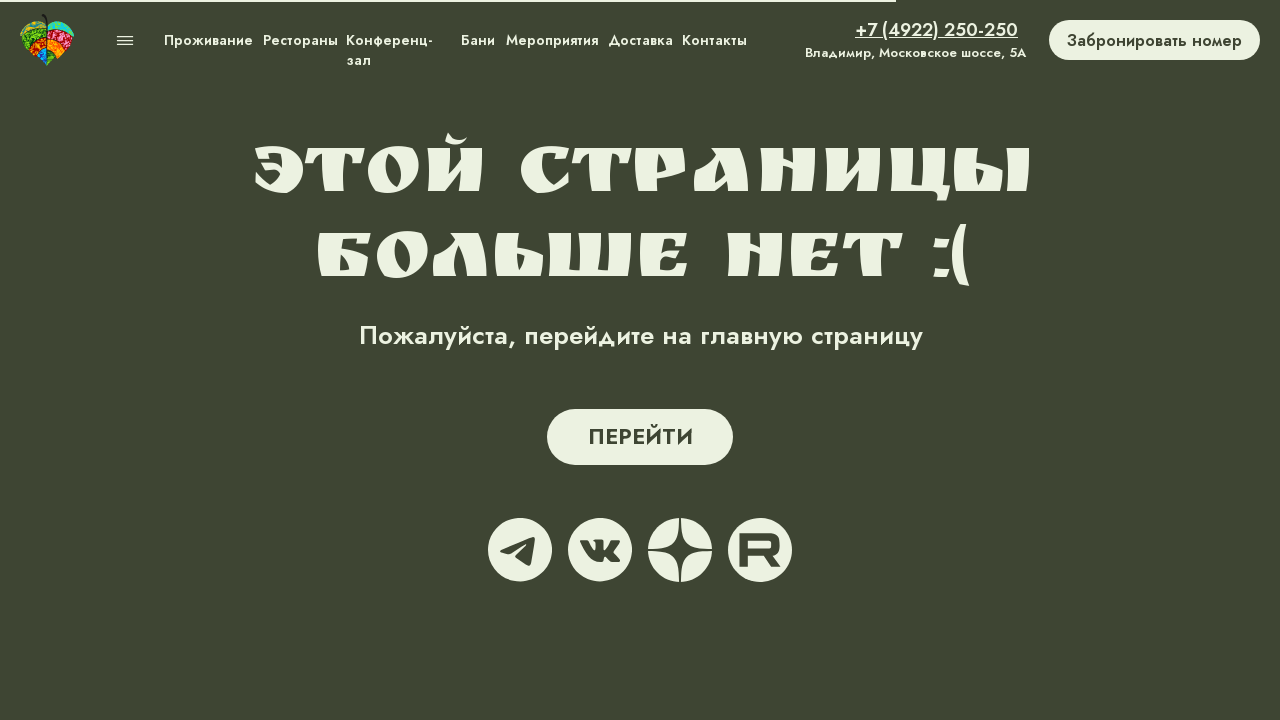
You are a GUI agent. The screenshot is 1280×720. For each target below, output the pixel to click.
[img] (47, 40)
